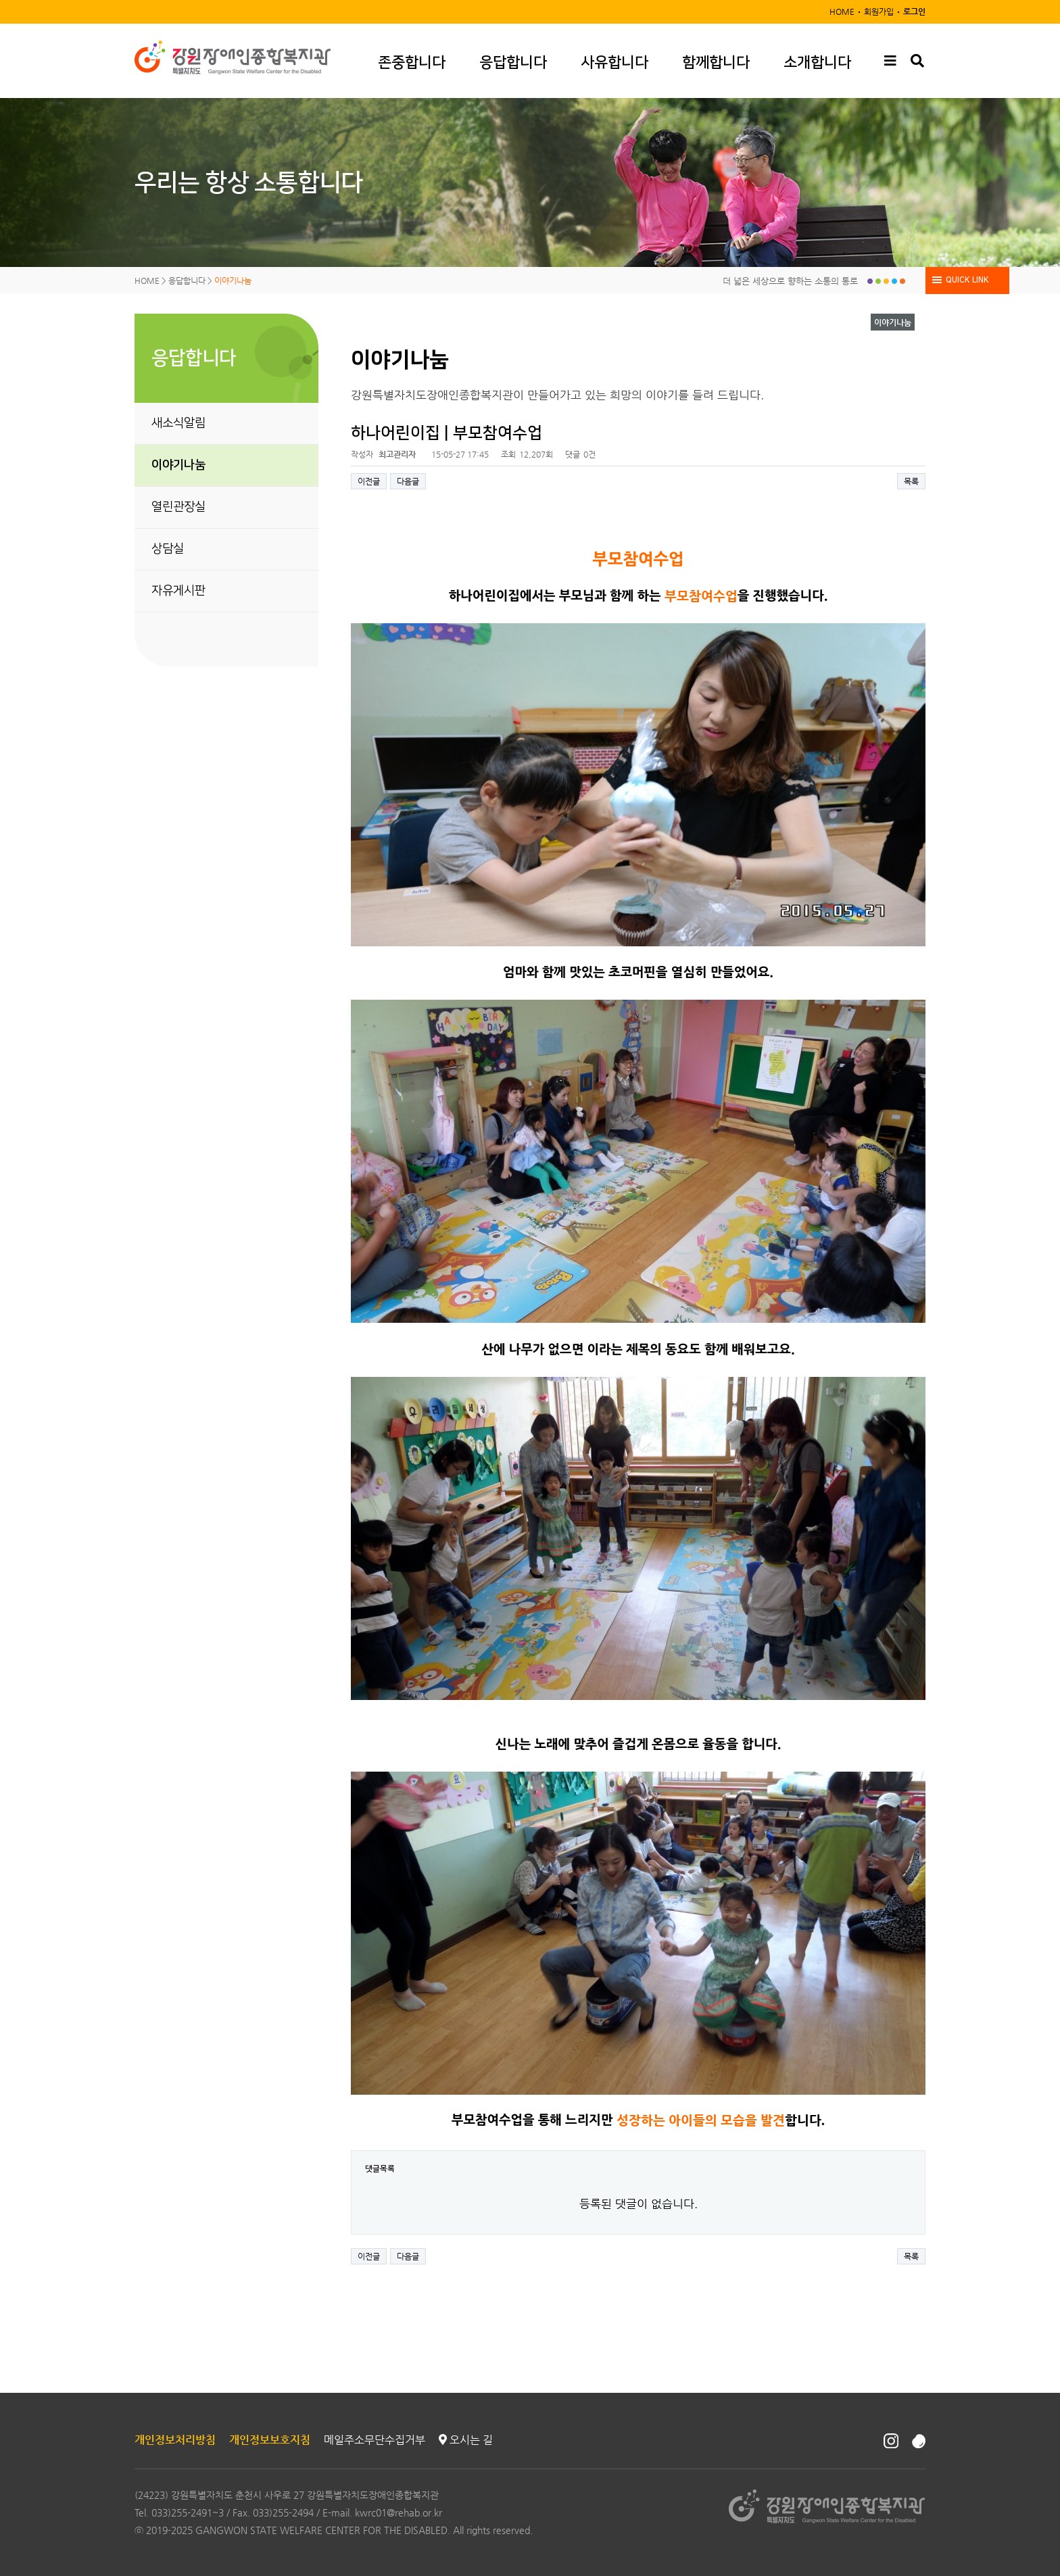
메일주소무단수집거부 (374, 2439)
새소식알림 (178, 423)
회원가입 (879, 11)
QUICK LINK (967, 280)
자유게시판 (178, 591)
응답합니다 (513, 62)
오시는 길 (466, 2439)
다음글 (408, 481)
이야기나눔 (178, 465)
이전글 (369, 481)
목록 (911, 481)
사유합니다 (614, 62)
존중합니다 (411, 62)
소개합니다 (817, 62)
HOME (841, 11)
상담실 (167, 549)
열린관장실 (178, 507)
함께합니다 (716, 62)
